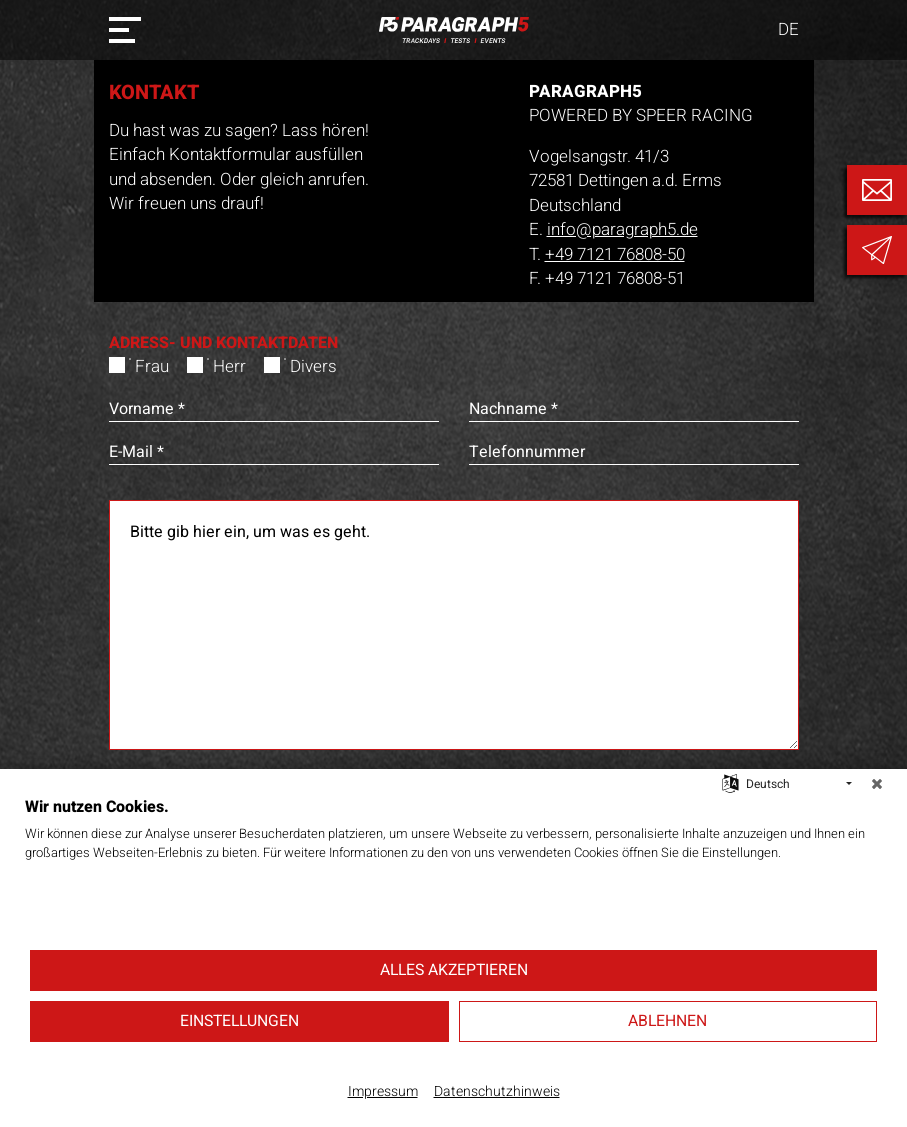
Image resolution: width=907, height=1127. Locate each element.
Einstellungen (239, 1021)
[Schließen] (877, 784)
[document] (453, 872)
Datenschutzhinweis (497, 1092)
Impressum (383, 1092)
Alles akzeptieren (454, 970)
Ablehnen (667, 1021)
